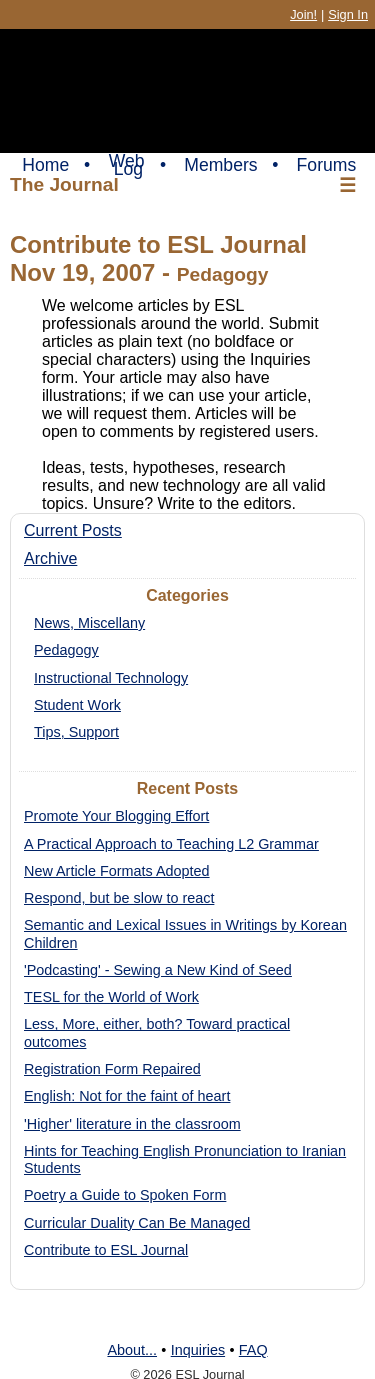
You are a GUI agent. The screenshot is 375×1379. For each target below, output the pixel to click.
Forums (327, 165)
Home (45, 165)
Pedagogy (66, 650)
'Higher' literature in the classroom (132, 1124)
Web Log (127, 165)
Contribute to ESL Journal (106, 1250)
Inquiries (198, 1350)
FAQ (253, 1350)
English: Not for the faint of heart (127, 1096)
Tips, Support (76, 732)
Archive (50, 558)
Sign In (348, 14)
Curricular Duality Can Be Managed (137, 1223)
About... (132, 1350)
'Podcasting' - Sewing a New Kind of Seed (158, 970)
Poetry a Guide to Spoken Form (125, 1195)
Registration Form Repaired (112, 1069)
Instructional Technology (111, 678)
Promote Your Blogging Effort (116, 816)
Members (220, 165)
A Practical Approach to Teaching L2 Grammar (171, 844)
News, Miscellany (89, 623)
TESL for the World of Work (111, 997)
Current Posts (73, 530)
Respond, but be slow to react (119, 898)
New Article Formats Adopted (117, 871)
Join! (303, 14)
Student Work (77, 705)
